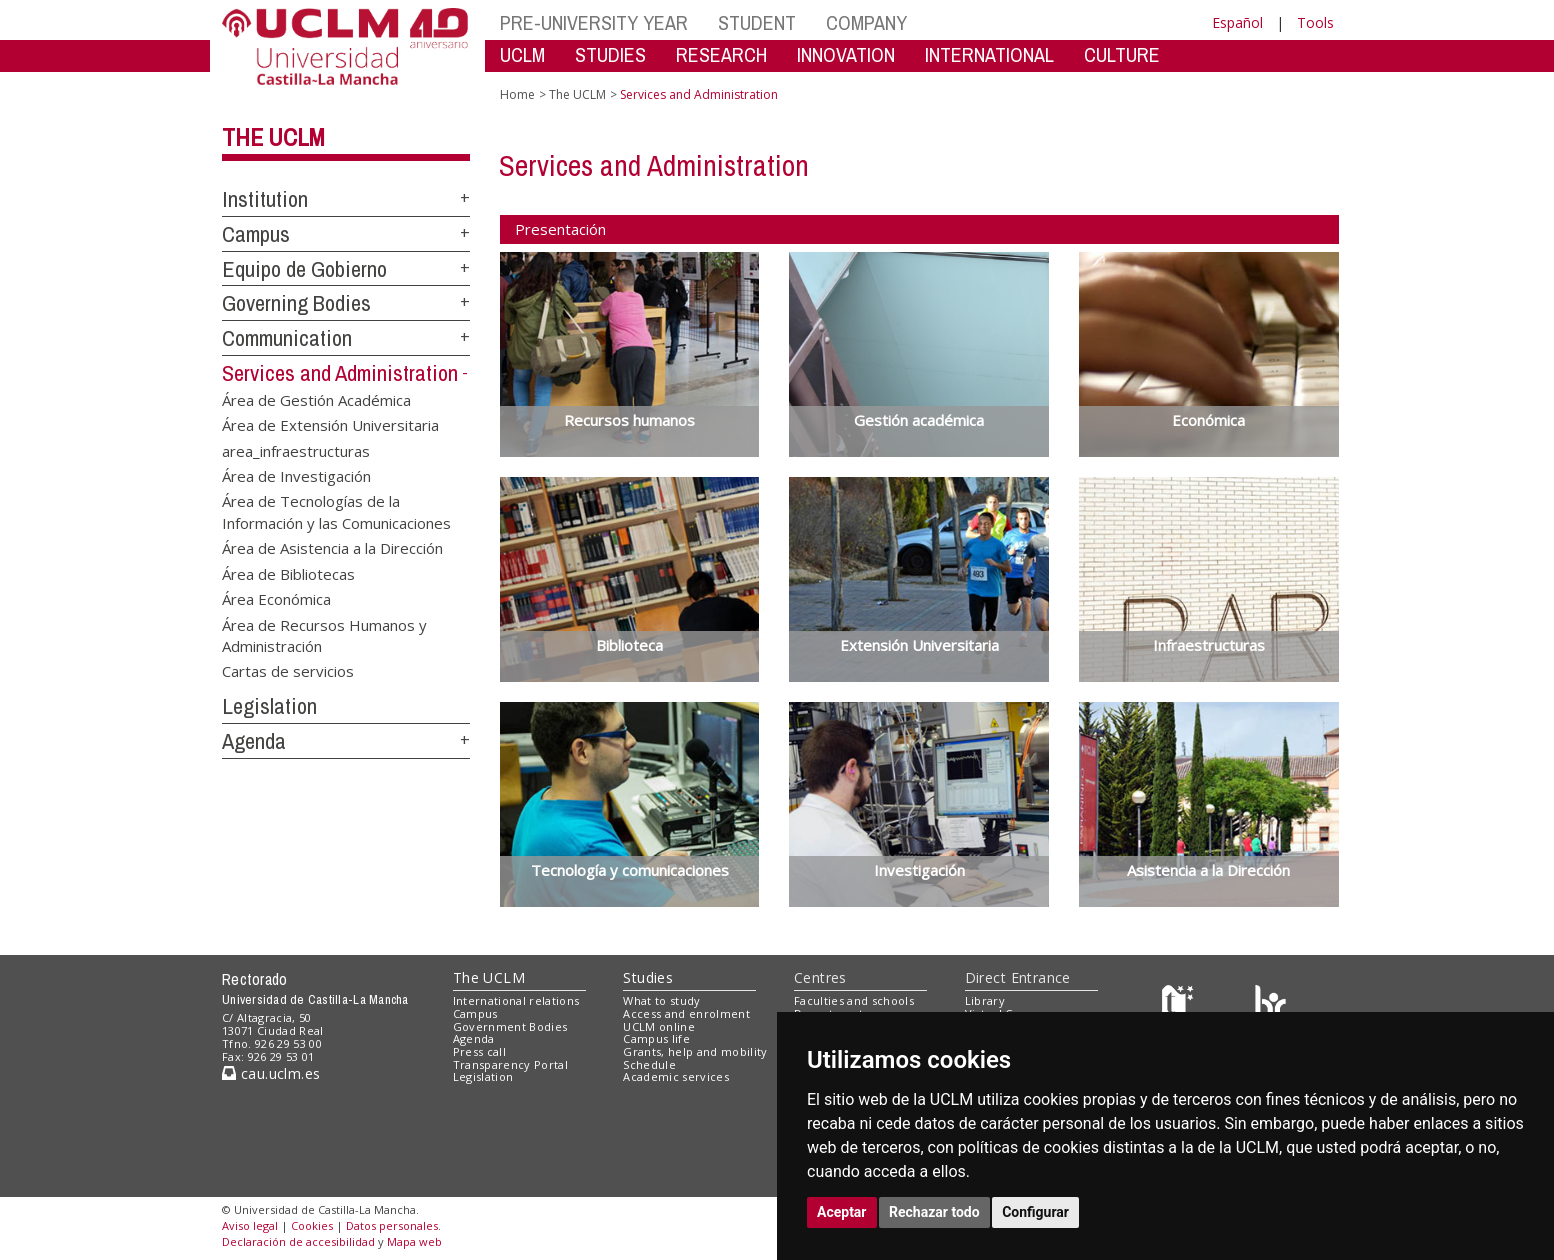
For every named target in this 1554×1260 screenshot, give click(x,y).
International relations (516, 1000)
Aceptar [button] (842, 1212)
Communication (287, 338)
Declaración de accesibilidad (298, 1241)
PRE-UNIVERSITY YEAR (594, 22)
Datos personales (392, 1225)
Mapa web (414, 1241)
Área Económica (276, 599)
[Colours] (1270, 1005)
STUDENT (757, 22)
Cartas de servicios (288, 671)
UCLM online (659, 1026)
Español (1237, 22)
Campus (256, 234)
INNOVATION (846, 54)
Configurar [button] (1035, 1212)
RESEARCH (721, 54)
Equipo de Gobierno (304, 269)
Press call (479, 1051)
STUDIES (610, 54)
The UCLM (273, 137)
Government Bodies (510, 1026)
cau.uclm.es (271, 1073)
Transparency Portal (510, 1064)
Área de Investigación (296, 475)
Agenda (254, 741)
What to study (661, 1000)
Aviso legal (250, 1225)
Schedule (649, 1064)
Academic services (676, 1076)
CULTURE (1122, 54)
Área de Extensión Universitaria (330, 425)
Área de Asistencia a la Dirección (332, 548)
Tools (1315, 22)
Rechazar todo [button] (934, 1212)
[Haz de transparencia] (1180, 1005)
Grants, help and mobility (695, 1051)
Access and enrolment (686, 1013)
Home (517, 94)
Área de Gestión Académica (316, 399)
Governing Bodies (296, 303)
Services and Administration (340, 373)
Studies (648, 977)
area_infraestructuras (296, 450)
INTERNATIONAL (989, 54)
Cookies (312, 1225)
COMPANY (866, 22)
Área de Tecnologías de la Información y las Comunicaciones (336, 511)
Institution (265, 199)
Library (985, 1000)
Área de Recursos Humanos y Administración (324, 634)
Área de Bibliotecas (288, 573)
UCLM (522, 54)
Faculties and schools (854, 1000)
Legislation (269, 706)
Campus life (656, 1038)
